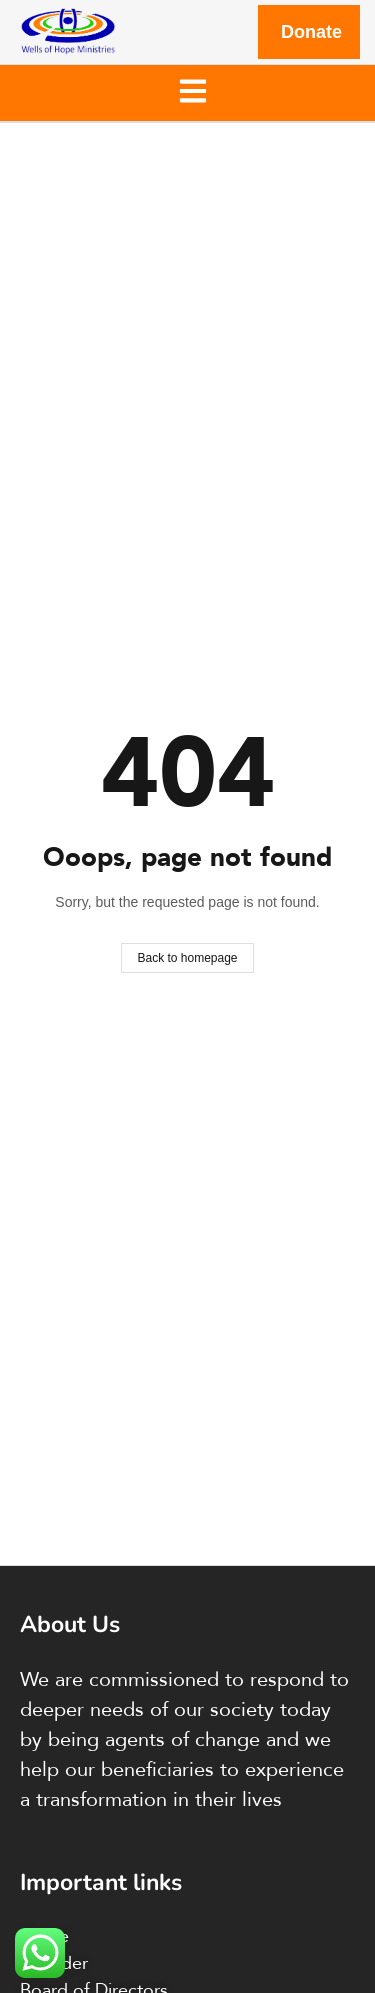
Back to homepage (187, 958)
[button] (192, 93)
